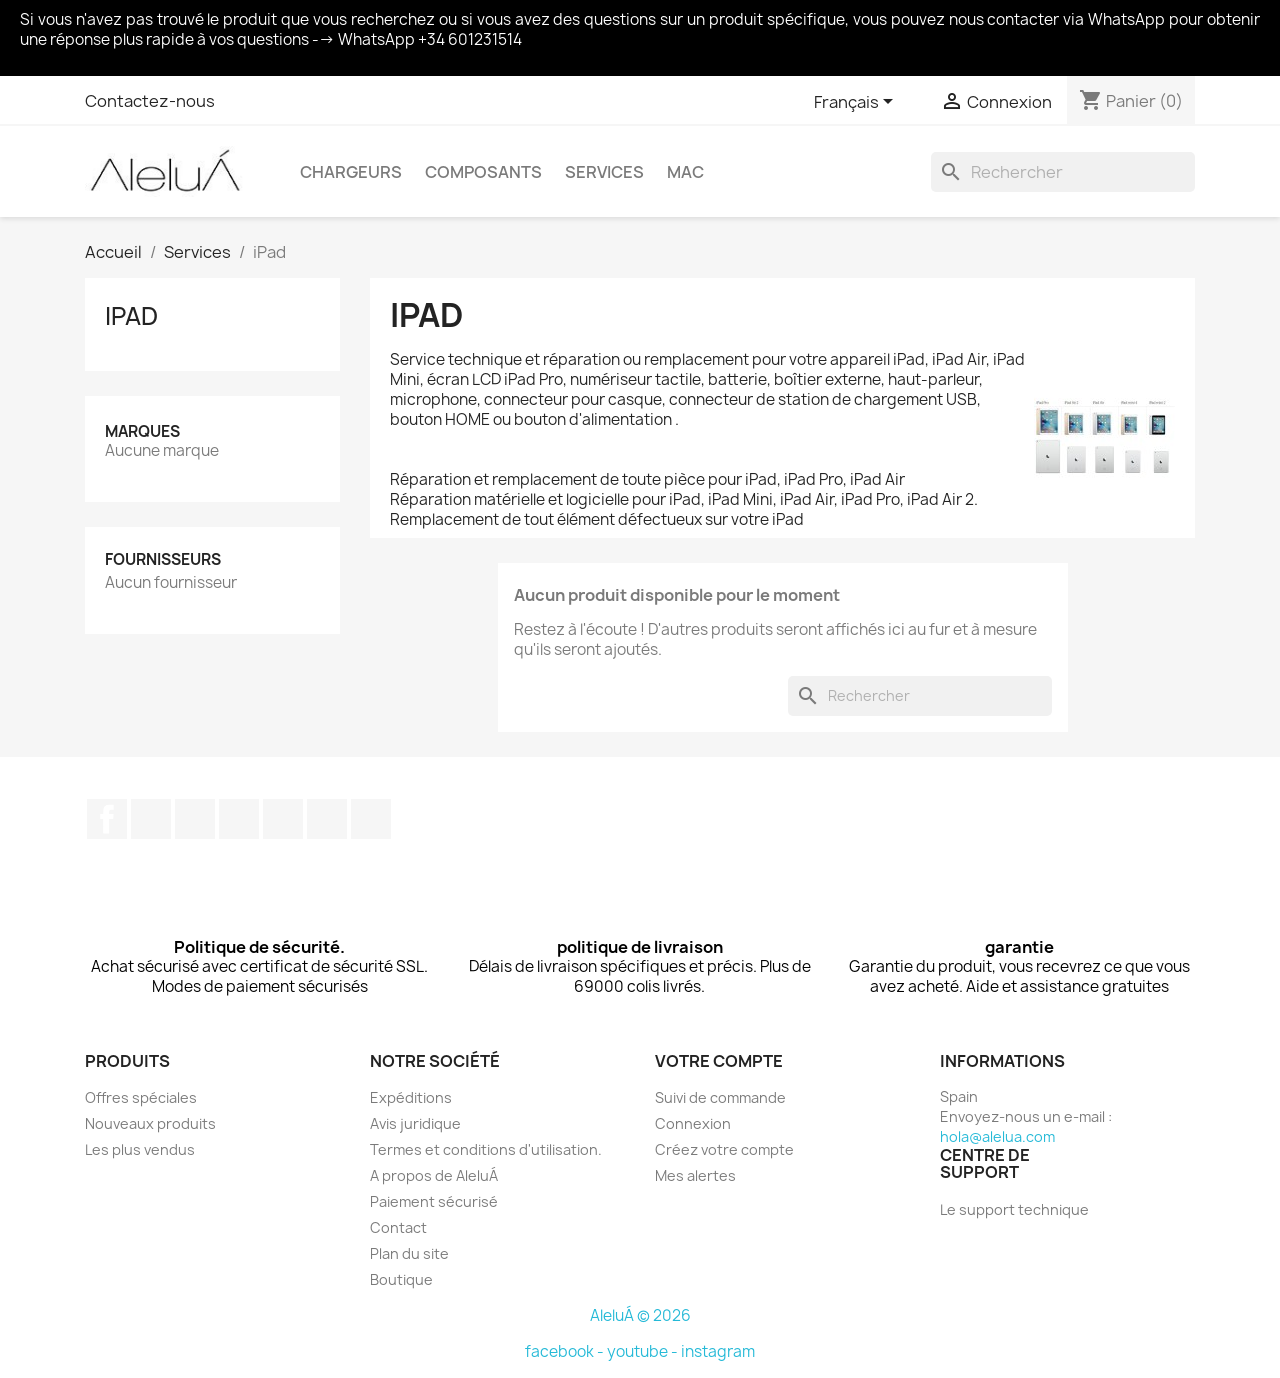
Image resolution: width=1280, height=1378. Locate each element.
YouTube (239, 819)
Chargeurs (351, 172)
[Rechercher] (1063, 172)
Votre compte (719, 1061)
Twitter (151, 819)
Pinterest (283, 819)
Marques (142, 431)
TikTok (371, 819)
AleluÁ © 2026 (640, 1315)
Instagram (327, 819)
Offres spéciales (141, 1097)
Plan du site (409, 1253)
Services (604, 172)
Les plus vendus (140, 1149)
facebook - (566, 1351)
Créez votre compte (724, 1149)
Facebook (107, 819)
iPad (131, 316)
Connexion (693, 1123)
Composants (483, 172)
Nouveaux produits (150, 1123)
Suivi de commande (720, 1097)
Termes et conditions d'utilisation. (486, 1149)
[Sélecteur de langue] (857, 103)
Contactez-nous (150, 101)
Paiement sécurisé (434, 1201)
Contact (398, 1227)
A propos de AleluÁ (434, 1175)
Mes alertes (695, 1175)
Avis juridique (415, 1123)
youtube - (644, 1351)
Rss (195, 819)
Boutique (401, 1279)
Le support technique (1014, 1209)
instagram (718, 1351)
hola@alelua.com (997, 1136)
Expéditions (411, 1097)
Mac (685, 172)
